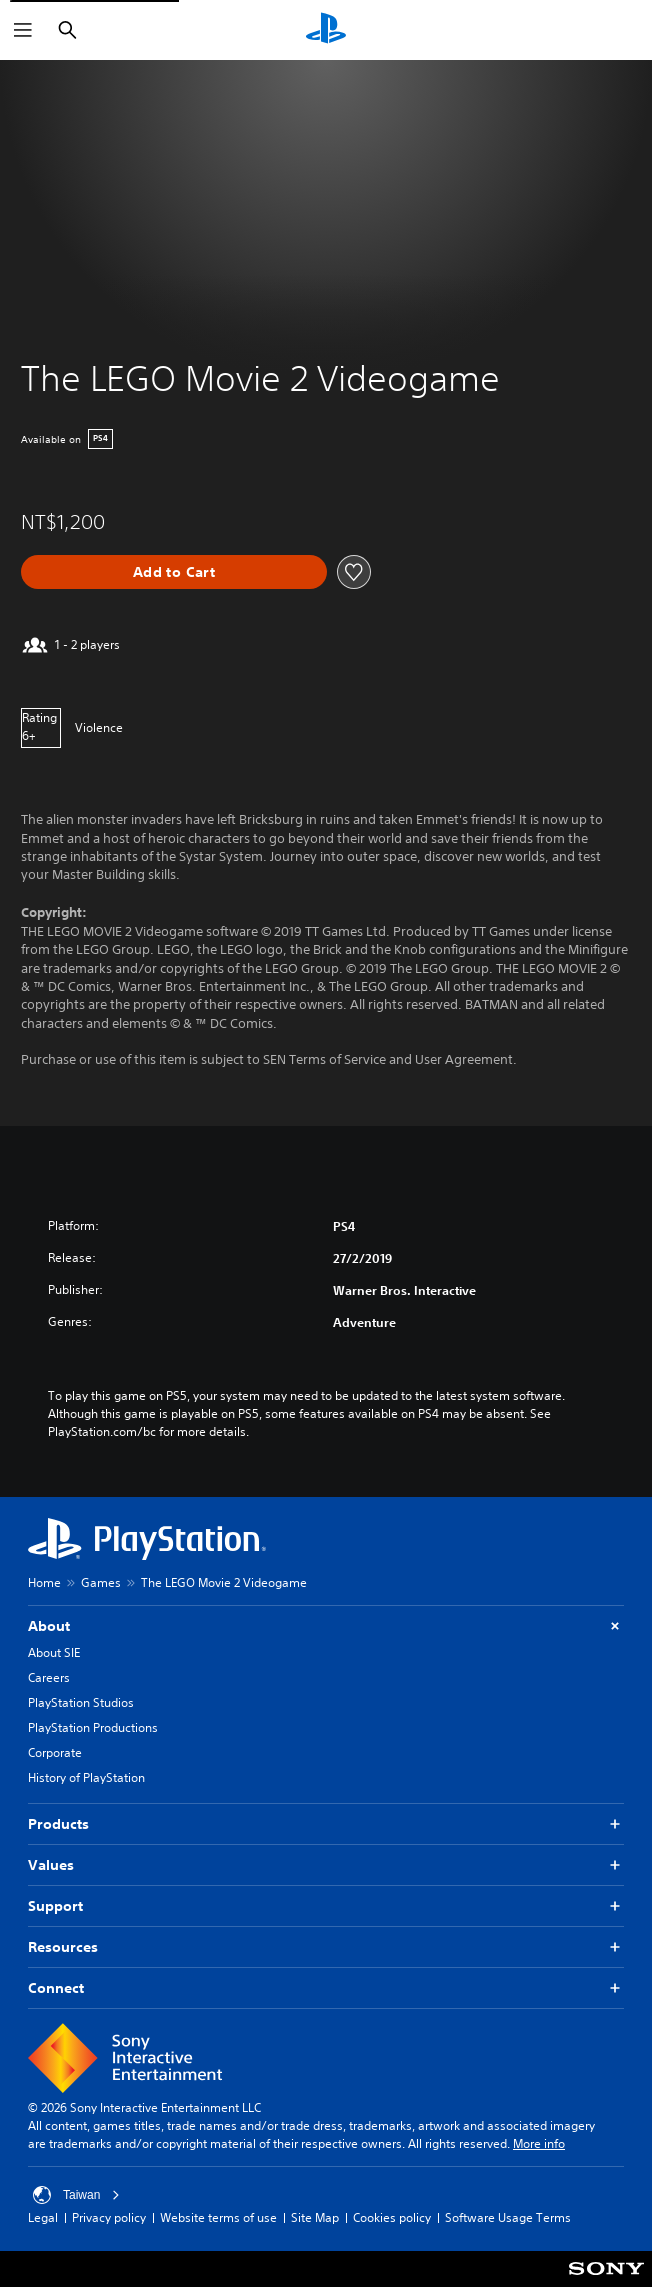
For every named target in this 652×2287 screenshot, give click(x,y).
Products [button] (326, 1824)
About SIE (54, 1652)
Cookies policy (392, 2217)
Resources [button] (326, 1947)
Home (44, 1582)
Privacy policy (109, 2217)
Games (101, 1582)
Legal (43, 2217)
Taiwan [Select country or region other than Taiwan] (76, 2195)
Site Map (315, 2217)
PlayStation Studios (81, 1702)
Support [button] (326, 1906)
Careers (49, 1677)
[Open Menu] (23, 30)
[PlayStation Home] (326, 30)
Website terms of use (218, 2217)
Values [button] (326, 1865)
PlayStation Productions (93, 1727)
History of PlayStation (86, 1777)
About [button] (326, 1626)
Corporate (55, 1752)
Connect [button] (326, 1988)
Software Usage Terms (508, 2217)
